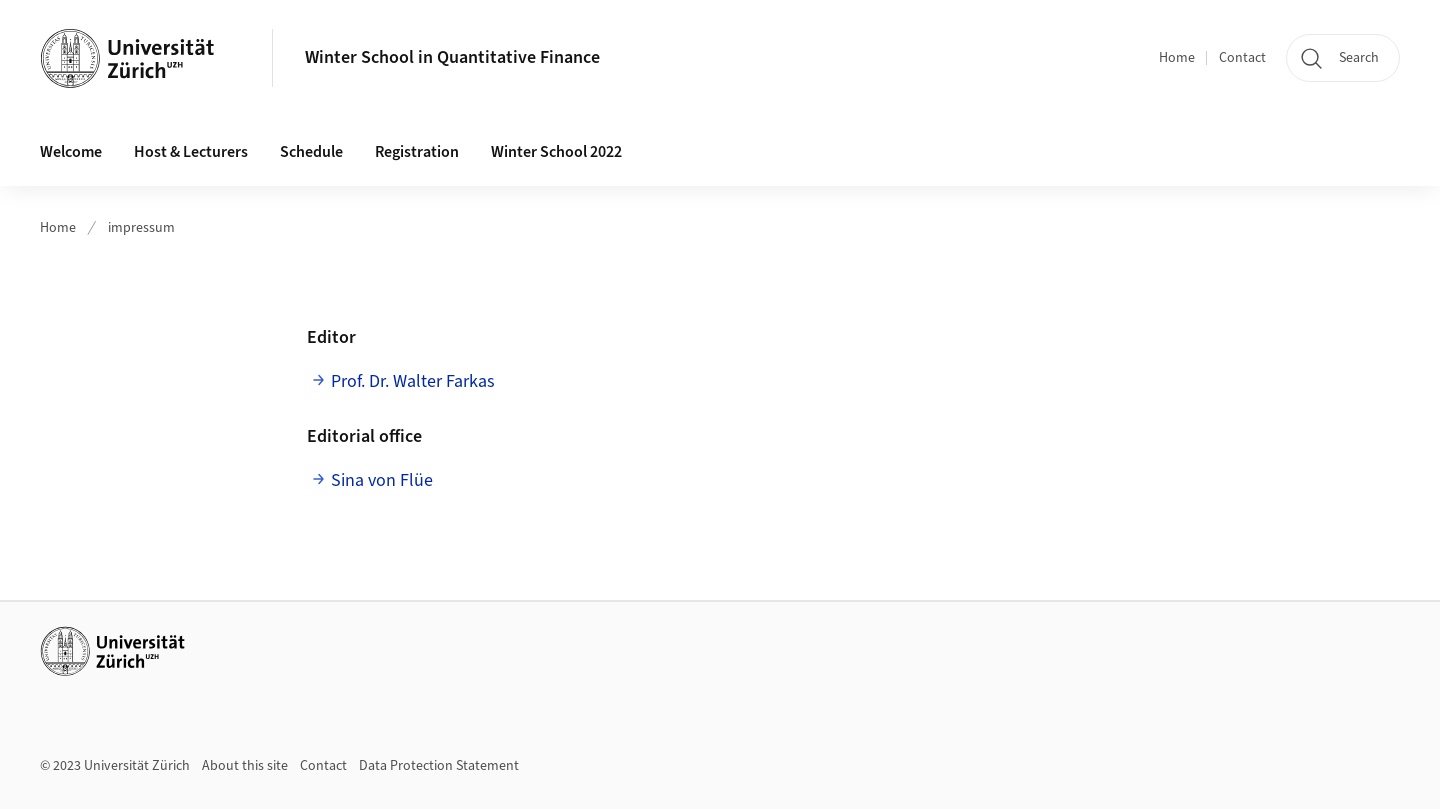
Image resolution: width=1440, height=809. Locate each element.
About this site (245, 766)
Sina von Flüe (382, 480)
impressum (141, 228)
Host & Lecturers (191, 152)
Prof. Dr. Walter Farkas (415, 381)
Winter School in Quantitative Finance (452, 57)
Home (1177, 58)
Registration (417, 152)
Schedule (311, 152)
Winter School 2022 (556, 152)
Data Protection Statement (439, 766)
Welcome (71, 152)
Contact (1242, 58)
